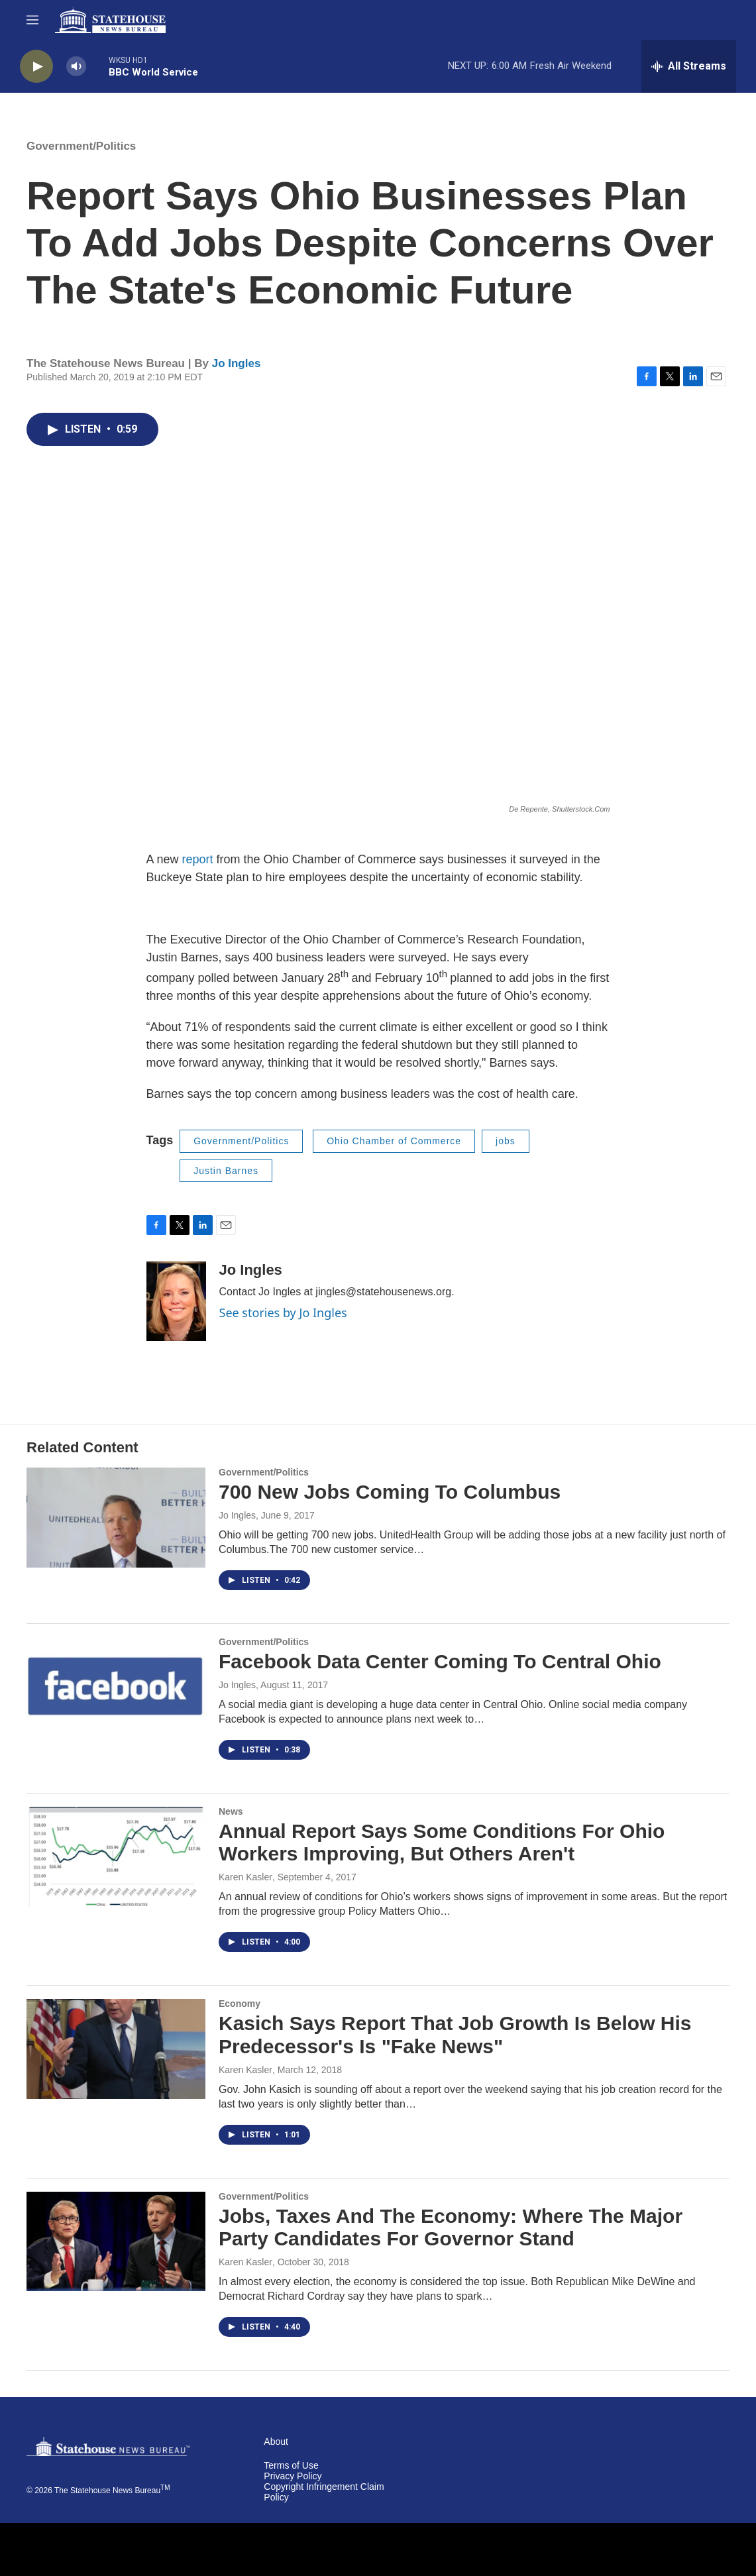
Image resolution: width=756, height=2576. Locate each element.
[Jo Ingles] (176, 1301)
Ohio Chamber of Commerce (394, 1141)
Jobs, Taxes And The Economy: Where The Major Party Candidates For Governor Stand (450, 2227)
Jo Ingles (236, 363)
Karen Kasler (245, 1877)
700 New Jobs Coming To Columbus (390, 1492)
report (197, 859)
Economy (239, 2003)
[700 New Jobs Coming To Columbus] (116, 1517)
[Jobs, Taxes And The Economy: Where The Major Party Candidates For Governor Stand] (116, 2241)
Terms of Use (291, 2466)
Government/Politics (81, 146)
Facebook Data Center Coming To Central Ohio (440, 1661)
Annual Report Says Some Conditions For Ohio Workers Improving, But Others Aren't (442, 1842)
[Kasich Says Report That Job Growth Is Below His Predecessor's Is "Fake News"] (116, 2048)
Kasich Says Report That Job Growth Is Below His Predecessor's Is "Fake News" (455, 2034)
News (231, 1811)
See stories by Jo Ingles (283, 1312)
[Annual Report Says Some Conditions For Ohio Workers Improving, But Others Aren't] (116, 1856)
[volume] (76, 66)
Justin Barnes (225, 1170)
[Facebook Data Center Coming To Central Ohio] (116, 1687)
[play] (36, 66)
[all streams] (688, 66)
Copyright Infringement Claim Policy (324, 2492)
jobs (505, 1141)
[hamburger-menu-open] (32, 20)
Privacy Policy (292, 2476)
